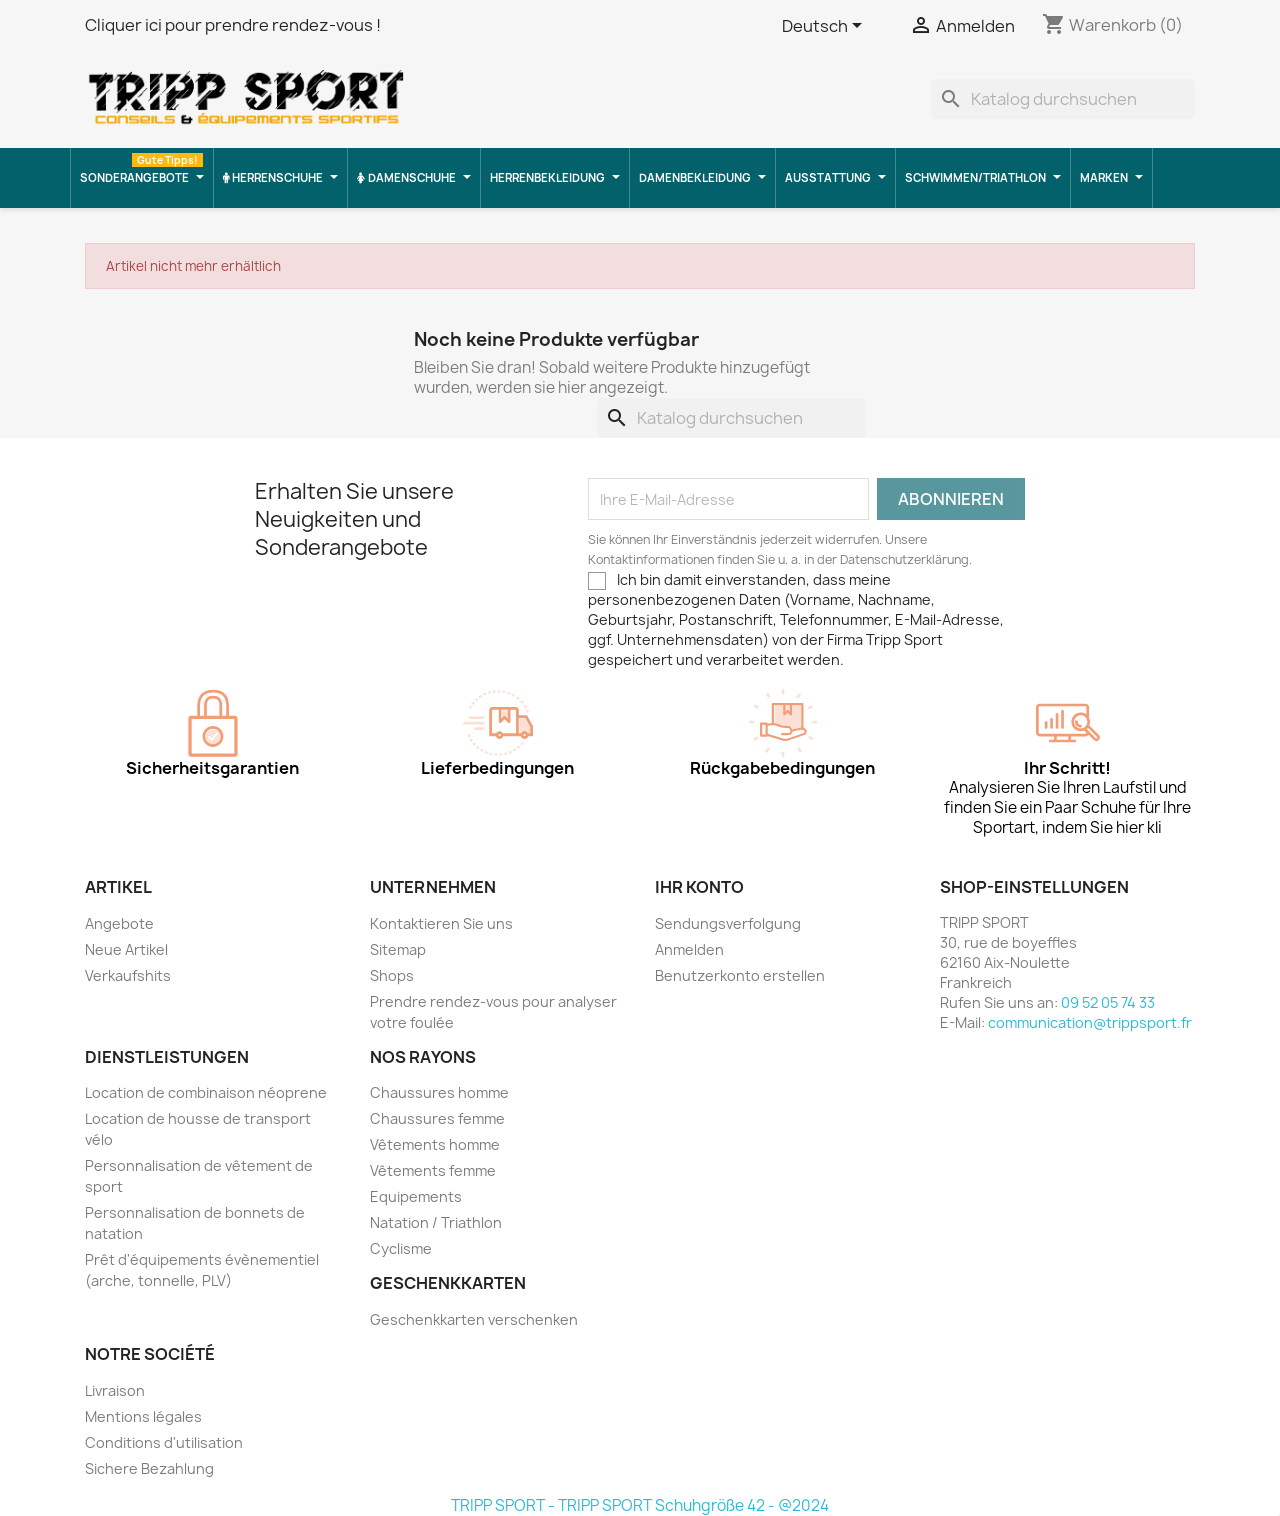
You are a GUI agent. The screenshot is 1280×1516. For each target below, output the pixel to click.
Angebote (119, 923)
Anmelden (689, 949)
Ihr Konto (699, 887)
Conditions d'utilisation (164, 1442)
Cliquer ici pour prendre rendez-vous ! (233, 25)
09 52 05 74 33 (1108, 1002)
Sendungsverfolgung (728, 923)
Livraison (115, 1390)
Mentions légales (143, 1416)
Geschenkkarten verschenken (474, 1319)
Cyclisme (401, 1248)
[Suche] (1063, 99)
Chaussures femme (437, 1118)
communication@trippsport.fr (1090, 1022)
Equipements (416, 1196)
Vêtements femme (433, 1170)
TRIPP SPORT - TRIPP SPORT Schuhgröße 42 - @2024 (640, 1505)
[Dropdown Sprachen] (825, 27)
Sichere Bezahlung (149, 1468)
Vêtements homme (435, 1144)
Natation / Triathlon (436, 1222)
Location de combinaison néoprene (206, 1092)
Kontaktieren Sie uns (441, 923)
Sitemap (398, 949)
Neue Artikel (126, 949)
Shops (392, 975)
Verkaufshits (128, 975)
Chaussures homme (439, 1092)
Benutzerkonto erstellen (740, 975)
